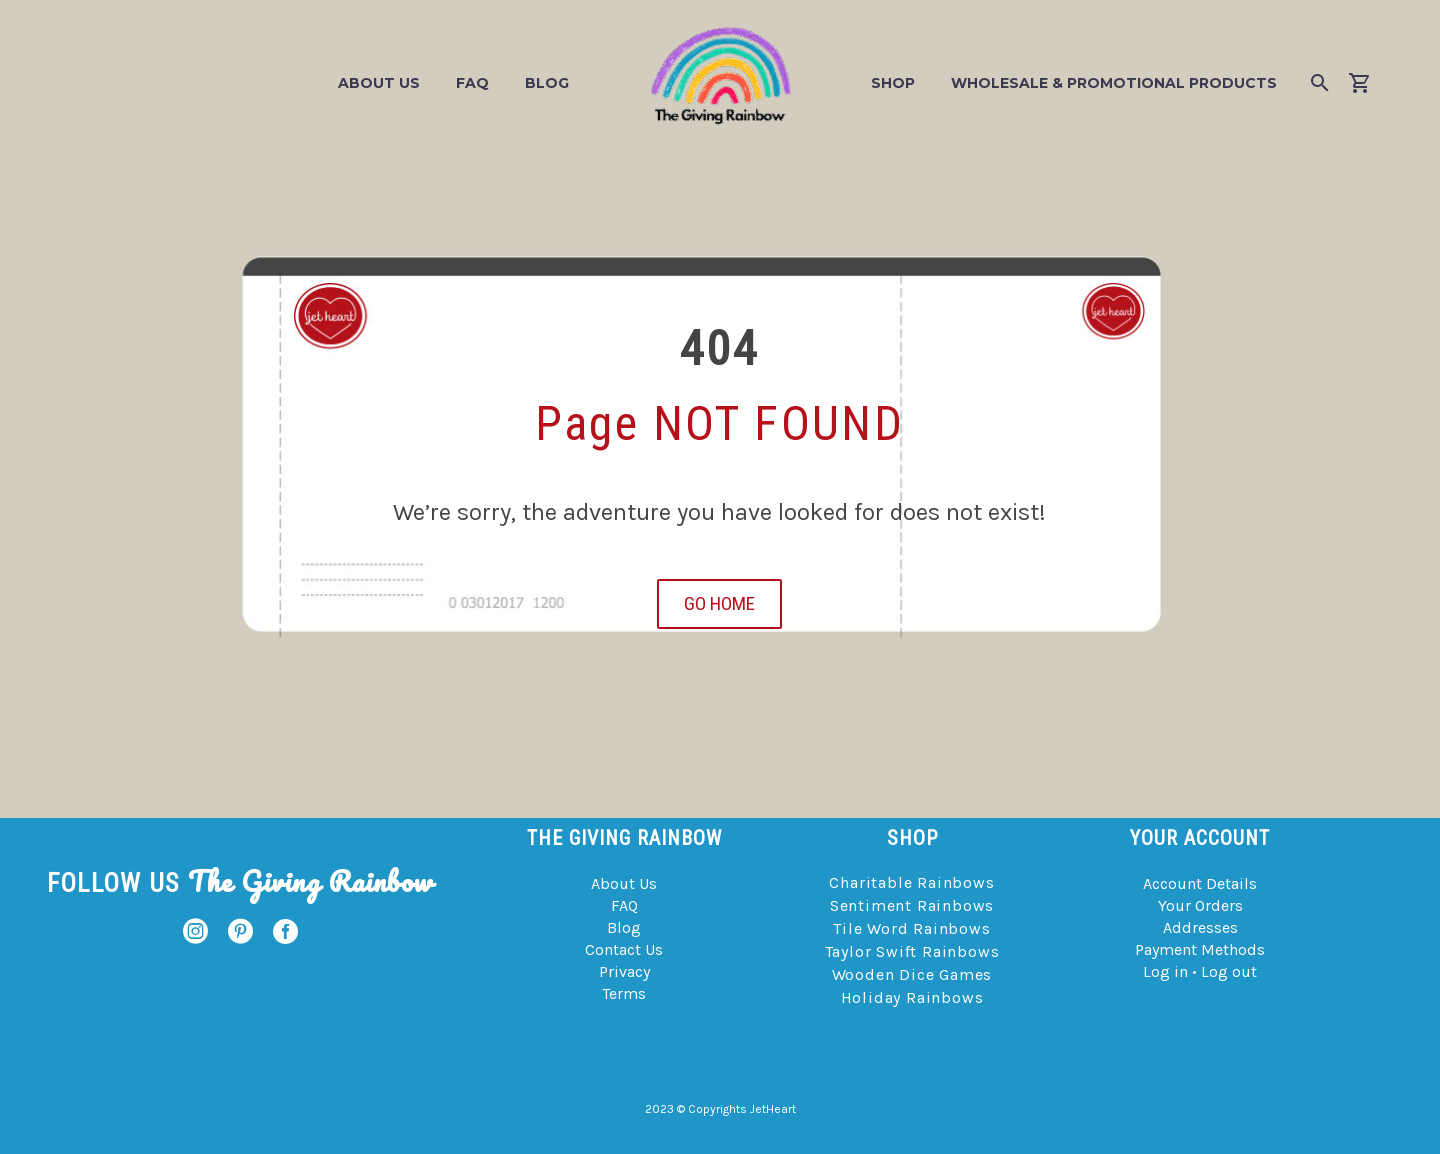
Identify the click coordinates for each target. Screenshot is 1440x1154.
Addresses (1200, 927)
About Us (379, 83)
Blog (547, 83)
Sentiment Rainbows (912, 905)
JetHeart (773, 1109)
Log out (1229, 971)
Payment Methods (1200, 949)
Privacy (624, 971)
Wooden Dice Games (912, 974)
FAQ (472, 83)
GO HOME (719, 603)
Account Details (1200, 883)
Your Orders (1200, 905)
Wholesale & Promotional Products (1114, 83)
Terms (624, 993)
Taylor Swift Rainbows (912, 951)
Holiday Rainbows (912, 997)
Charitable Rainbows (911, 882)
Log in (1165, 971)
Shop (893, 83)
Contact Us (624, 949)
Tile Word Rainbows (911, 928)
